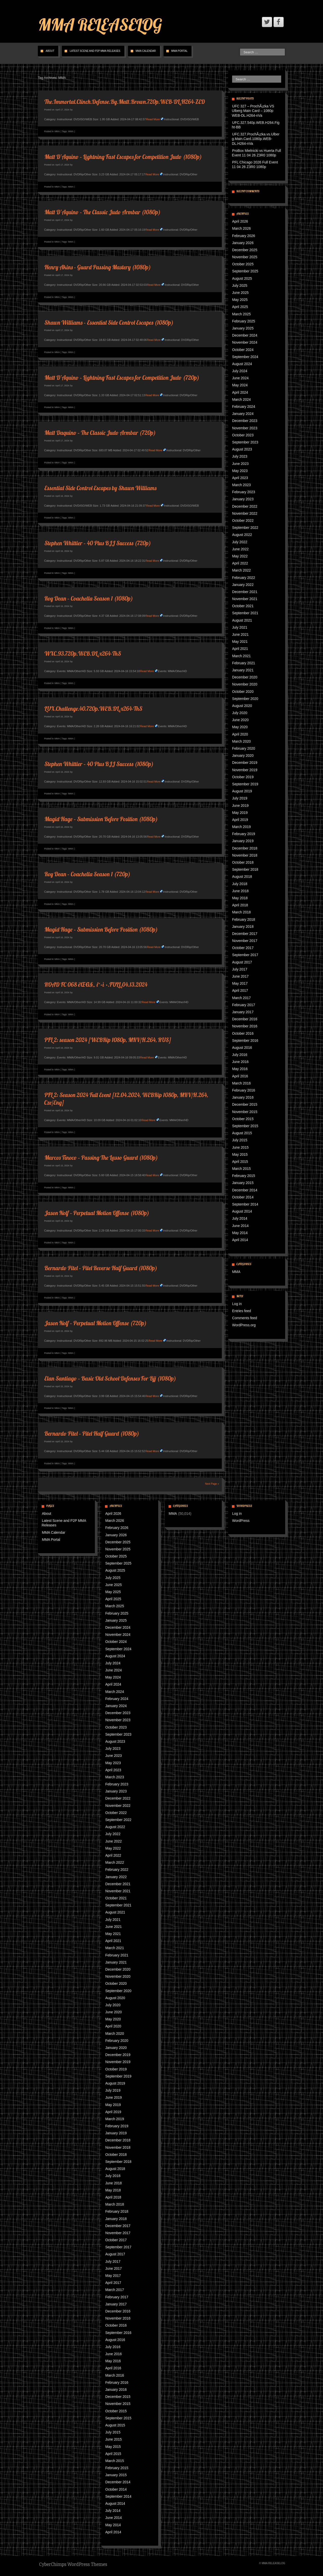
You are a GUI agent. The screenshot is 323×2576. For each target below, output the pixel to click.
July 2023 (239, 456)
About (50, 51)
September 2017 (245, 955)
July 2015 (239, 1140)
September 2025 (245, 271)
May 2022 (240, 556)
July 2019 (239, 798)
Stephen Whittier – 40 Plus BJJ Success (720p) (97, 543)
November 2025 (244, 257)
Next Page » (212, 1483)
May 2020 (240, 727)
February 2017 (243, 1005)
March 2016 (241, 1083)
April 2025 (240, 307)
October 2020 (243, 692)
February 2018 (243, 919)
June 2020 (240, 720)
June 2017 (240, 976)
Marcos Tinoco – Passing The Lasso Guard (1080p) (101, 1157)
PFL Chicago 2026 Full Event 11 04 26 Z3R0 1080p (255, 164)
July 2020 (239, 713)
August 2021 (242, 620)
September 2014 (245, 1204)
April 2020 (240, 734)
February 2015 (243, 1176)
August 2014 (242, 1211)
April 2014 (240, 1240)
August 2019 (242, 791)
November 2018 (244, 855)
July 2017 (239, 969)
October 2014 (243, 1197)
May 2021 (240, 642)
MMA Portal (179, 51)
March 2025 (241, 314)
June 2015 (240, 1147)
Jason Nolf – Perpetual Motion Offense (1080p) (96, 1213)
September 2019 (245, 784)
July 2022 (239, 542)
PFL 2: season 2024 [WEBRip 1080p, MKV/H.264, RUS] (107, 1040)
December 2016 (244, 1019)
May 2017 (240, 983)
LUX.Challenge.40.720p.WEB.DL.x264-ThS (93, 708)
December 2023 (244, 421)
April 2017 (240, 990)
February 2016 (243, 1090)
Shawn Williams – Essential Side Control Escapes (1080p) (108, 322)
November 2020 (244, 684)
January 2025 (243, 328)
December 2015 (244, 1104)
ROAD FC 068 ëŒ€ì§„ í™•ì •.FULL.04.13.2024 (95, 984)
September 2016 (245, 1040)
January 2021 (243, 670)
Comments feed (244, 1318)
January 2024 (243, 414)
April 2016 (240, 1076)
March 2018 (241, 912)
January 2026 (243, 243)
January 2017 (243, 1012)
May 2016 (240, 1069)
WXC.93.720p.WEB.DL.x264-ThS (82, 653)
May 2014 (240, 1233)
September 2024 (245, 357)
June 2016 (240, 1062)
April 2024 (240, 392)
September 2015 (245, 1126)
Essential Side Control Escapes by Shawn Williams (100, 488)
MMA (57, 131)
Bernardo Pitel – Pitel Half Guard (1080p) (91, 1433)
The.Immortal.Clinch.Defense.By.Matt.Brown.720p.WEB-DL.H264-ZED (124, 101)
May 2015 (240, 1154)
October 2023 (243, 435)
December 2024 (244, 335)
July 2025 (239, 285)
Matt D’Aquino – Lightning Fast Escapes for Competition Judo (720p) (121, 377)
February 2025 (243, 321)
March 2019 (241, 827)
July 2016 (239, 1055)
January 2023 (243, 499)
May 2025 (240, 300)
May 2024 (240, 385)
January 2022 (243, 585)
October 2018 (243, 862)
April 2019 (240, 820)
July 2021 (239, 627)
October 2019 (243, 777)
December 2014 (244, 1190)
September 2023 (245, 442)
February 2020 (243, 748)
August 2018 (242, 877)
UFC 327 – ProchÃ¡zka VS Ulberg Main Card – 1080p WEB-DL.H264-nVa (253, 110)
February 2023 (243, 492)
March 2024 (241, 399)
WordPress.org (244, 1325)
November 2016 (244, 1026)
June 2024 (240, 378)
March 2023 (241, 485)
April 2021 (240, 649)
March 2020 (241, 741)
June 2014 (240, 1226)
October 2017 (243, 948)
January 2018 (243, 927)
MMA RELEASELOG (100, 24)
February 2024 (243, 407)
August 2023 (242, 449)
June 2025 (240, 293)
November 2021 (244, 599)
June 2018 (240, 891)
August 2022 (242, 535)
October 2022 (243, 520)
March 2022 (241, 570)
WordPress (241, 1521)
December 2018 (244, 848)
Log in (237, 1304)
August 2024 (242, 364)
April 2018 (240, 905)
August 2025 (242, 278)
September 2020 (245, 699)
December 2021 (244, 592)
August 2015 (242, 1133)
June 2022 (240, 549)
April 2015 (240, 1162)
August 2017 (242, 962)
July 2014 (239, 1218)
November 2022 (244, 513)
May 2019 (240, 813)
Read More (153, 119)
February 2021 (243, 663)
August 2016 (242, 1048)
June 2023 (240, 464)
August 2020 (242, 706)
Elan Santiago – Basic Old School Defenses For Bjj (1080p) (110, 1378)
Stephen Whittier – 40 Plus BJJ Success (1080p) (98, 764)
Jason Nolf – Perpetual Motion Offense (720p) (95, 1323)
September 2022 (245, 528)
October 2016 (243, 1033)
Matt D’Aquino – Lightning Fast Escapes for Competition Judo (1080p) (123, 156)
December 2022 (244, 506)
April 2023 (240, 478)
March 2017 (241, 998)
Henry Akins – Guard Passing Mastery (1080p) (97, 267)
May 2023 (240, 471)
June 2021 (240, 634)
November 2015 (244, 1112)
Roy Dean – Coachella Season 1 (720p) (87, 874)
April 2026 (240, 221)
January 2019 (243, 841)
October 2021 (243, 606)
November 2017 (244, 941)
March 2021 (241, 656)
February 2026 (243, 236)
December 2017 (244, 934)
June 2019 (240, 805)
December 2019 (244, 763)
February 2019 (243, 834)
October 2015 (243, 1119)
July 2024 (239, 371)
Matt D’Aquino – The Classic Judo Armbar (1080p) (102, 212)
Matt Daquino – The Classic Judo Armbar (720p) (100, 432)
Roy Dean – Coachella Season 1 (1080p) (88, 598)
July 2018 (239, 884)
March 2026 (241, 228)
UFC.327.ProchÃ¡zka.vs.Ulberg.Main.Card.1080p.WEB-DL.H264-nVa (256, 138)
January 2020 (243, 755)
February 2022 (243, 578)
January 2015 (243, 1183)
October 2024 (243, 350)
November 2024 (244, 342)
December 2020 (244, 677)
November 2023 (244, 428)
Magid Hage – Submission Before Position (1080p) (101, 819)
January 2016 (243, 1097)
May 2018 (240, 898)
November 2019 (244, 770)
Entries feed (241, 1311)
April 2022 (240, 563)
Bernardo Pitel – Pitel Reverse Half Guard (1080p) (100, 1268)
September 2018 (245, 869)
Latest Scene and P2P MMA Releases (95, 51)
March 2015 (241, 1169)
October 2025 (243, 264)
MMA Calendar (146, 51)
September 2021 (245, 613)
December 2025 (244, 250)
